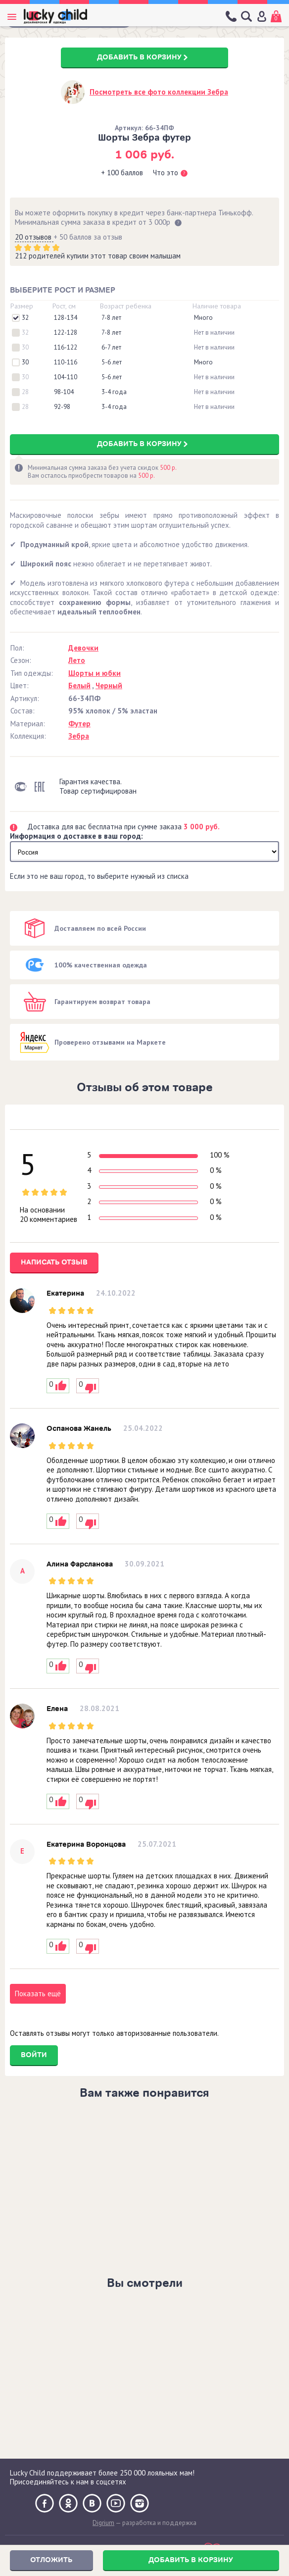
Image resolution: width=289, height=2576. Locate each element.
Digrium (103, 2523)
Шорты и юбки (94, 673)
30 (25, 348)
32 (25, 318)
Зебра (78, 736)
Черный (109, 685)
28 (25, 392)
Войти (34, 2055)
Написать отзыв (54, 1262)
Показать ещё (38, 1993)
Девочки (83, 648)
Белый (79, 685)
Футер (79, 723)
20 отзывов (34, 237)
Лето (76, 660)
